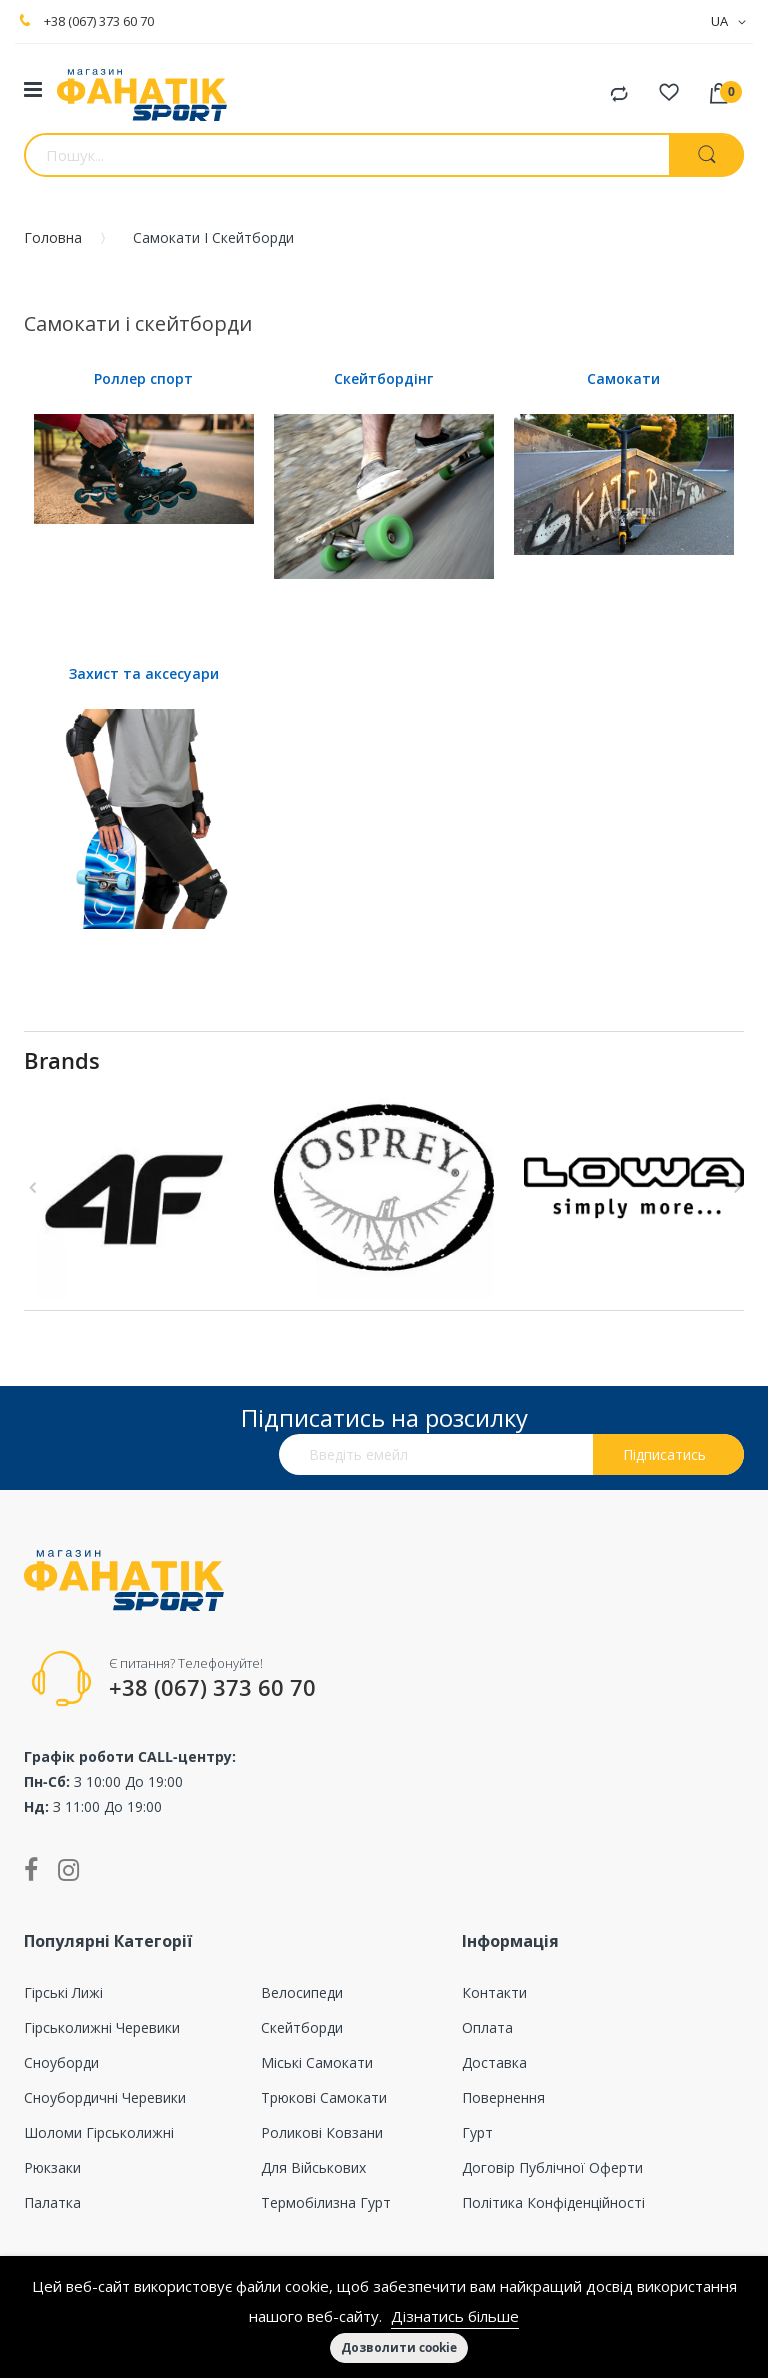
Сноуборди (61, 2062)
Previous (34, 1188)
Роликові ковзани (322, 2132)
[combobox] (346, 155)
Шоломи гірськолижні (99, 2132)
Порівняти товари (619, 95)
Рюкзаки (52, 2167)
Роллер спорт (143, 378)
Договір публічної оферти (552, 2167)
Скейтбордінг (383, 378)
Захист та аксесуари (144, 673)
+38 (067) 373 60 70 (99, 21)
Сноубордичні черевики (105, 2097)
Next (734, 1188)
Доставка (494, 2062)
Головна (53, 237)
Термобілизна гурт (326, 2202)
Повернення (503, 2097)
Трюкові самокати (324, 2097)
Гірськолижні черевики (102, 2027)
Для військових (313, 2167)
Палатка (52, 2202)
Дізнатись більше (455, 2316)
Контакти (494, 1992)
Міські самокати (317, 2062)
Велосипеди (302, 1992)
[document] (384, 2317)
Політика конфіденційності (553, 2202)
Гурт (477, 2132)
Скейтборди (302, 2027)
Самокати (623, 378)
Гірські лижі (63, 1992)
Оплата (487, 2027)
